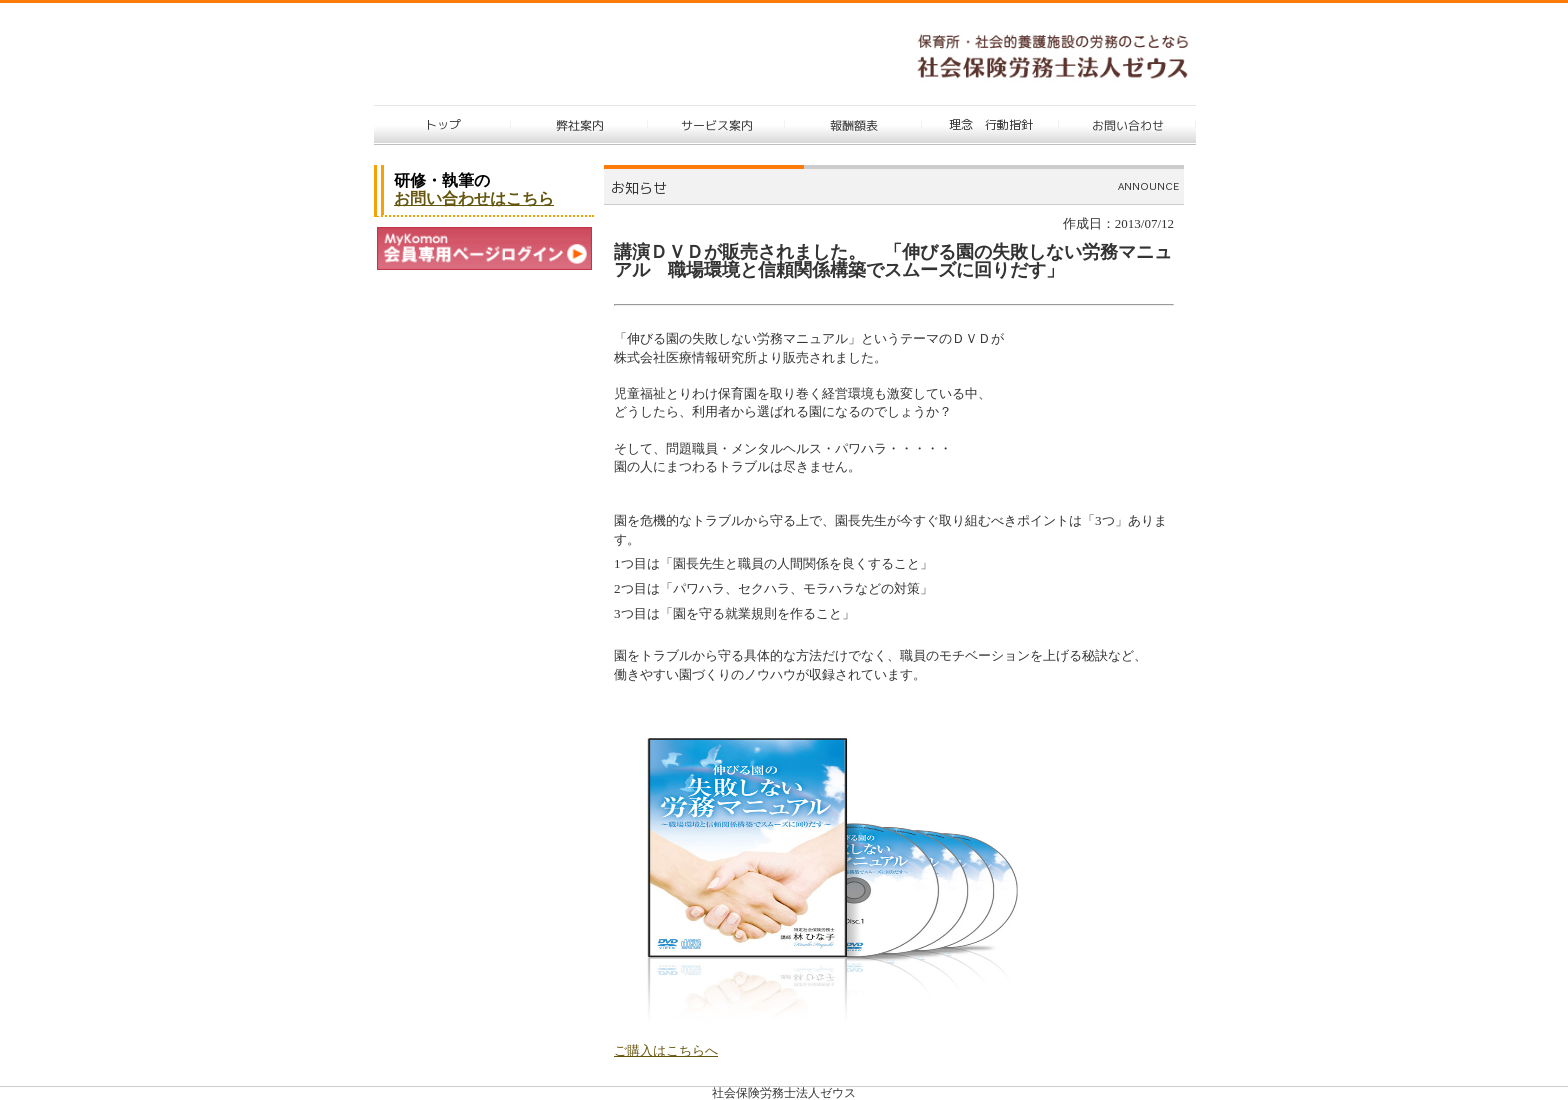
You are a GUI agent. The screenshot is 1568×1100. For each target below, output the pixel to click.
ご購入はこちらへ (666, 1050)
